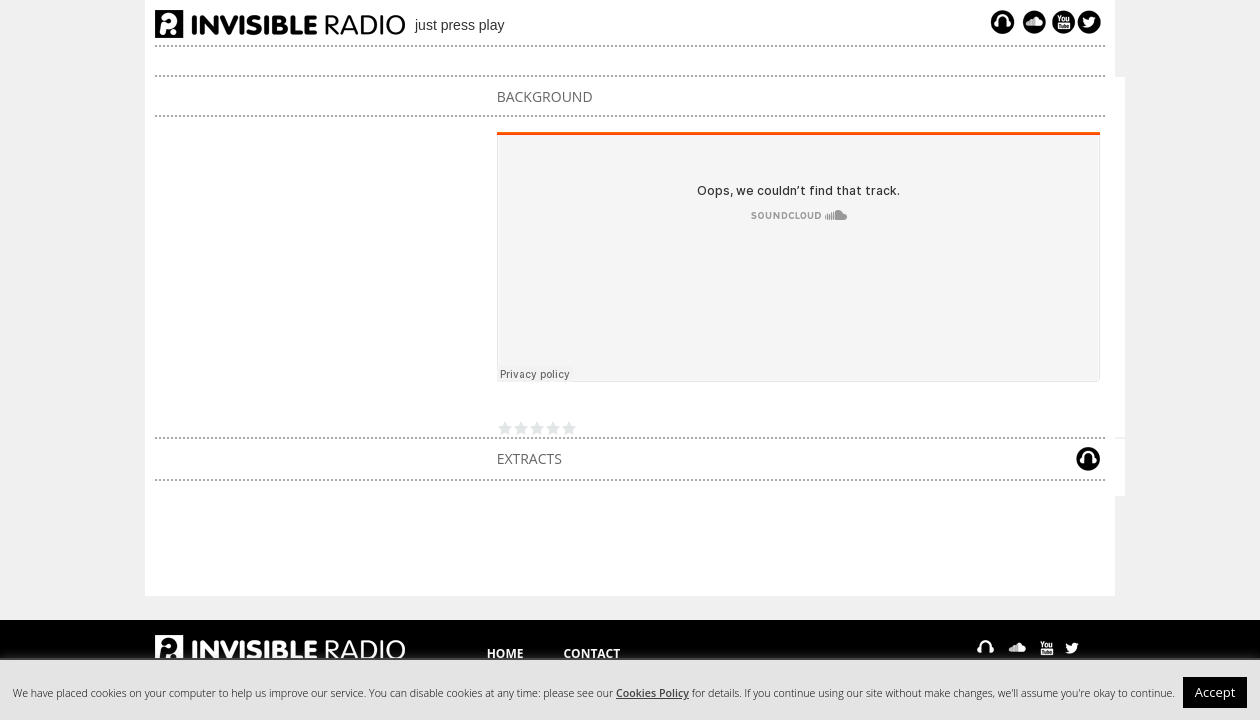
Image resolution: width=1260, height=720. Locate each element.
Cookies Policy (652, 693)
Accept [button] (1215, 692)
